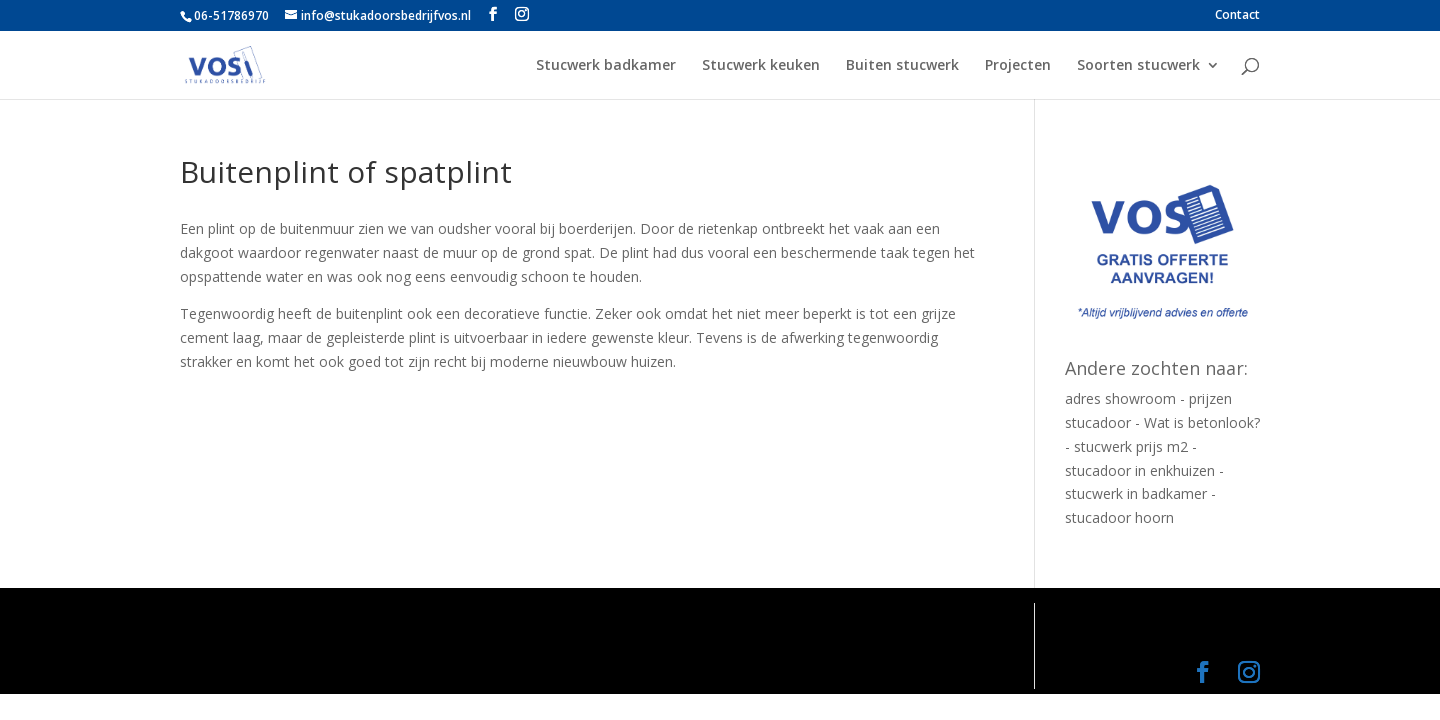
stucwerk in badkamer (1136, 493)
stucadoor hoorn (1119, 517)
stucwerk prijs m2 (1131, 446)
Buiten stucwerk (902, 66)
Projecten (1018, 66)
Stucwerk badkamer (606, 66)
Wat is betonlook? (1202, 422)
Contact (1237, 16)
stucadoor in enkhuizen (1140, 470)
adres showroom (1120, 398)
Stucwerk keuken (761, 66)
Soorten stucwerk (1138, 66)
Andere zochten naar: (1156, 368)
